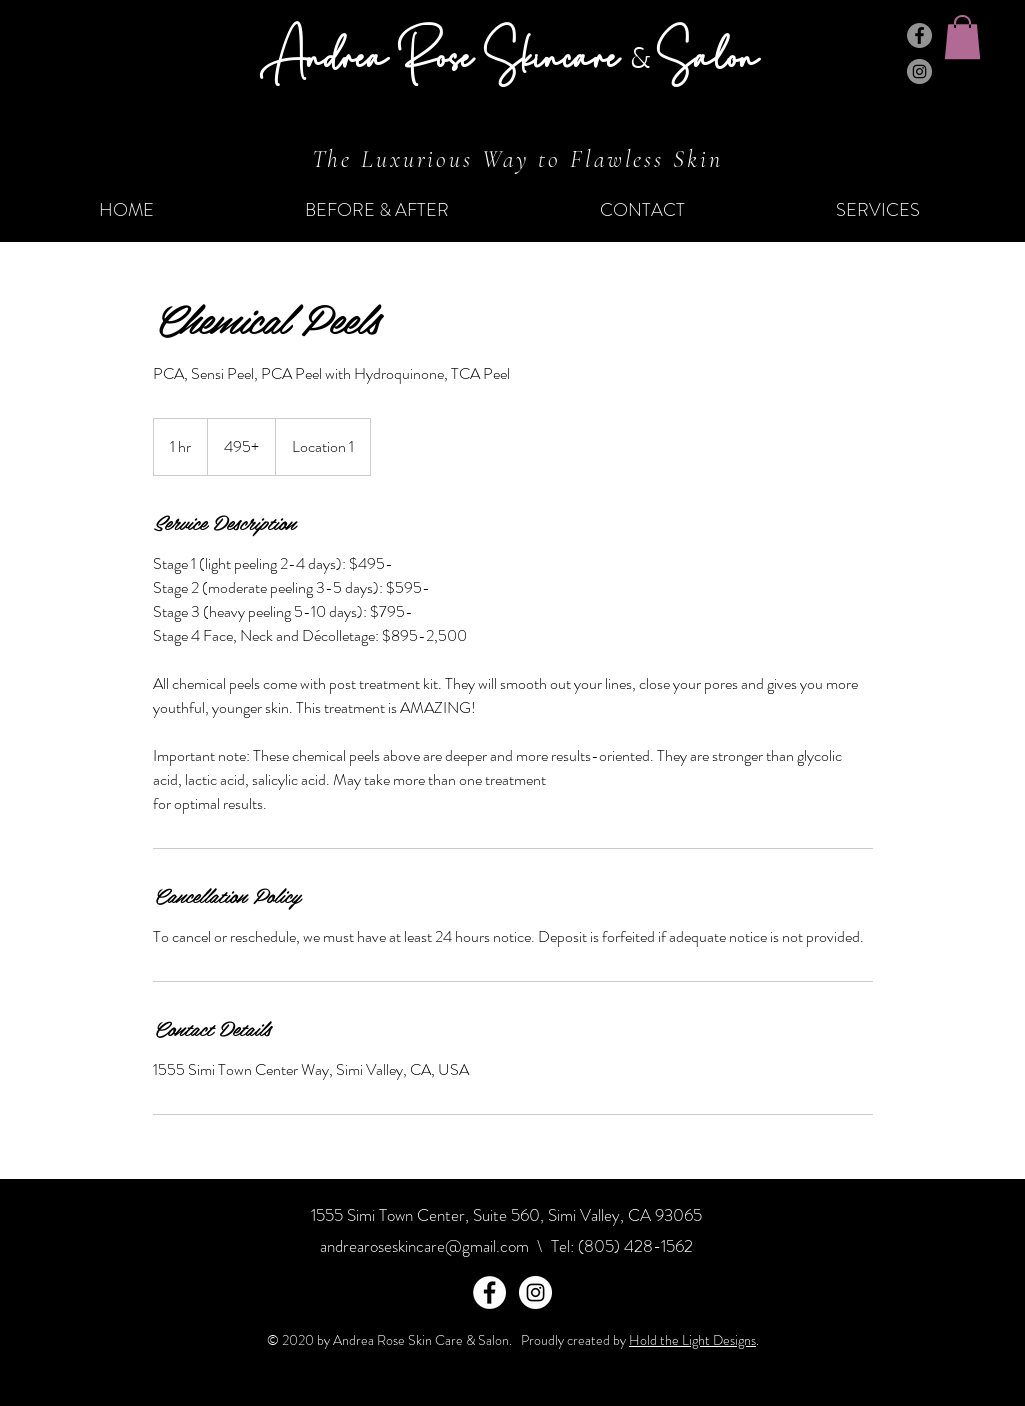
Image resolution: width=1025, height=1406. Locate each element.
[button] (962, 37)
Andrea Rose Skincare (445, 54)
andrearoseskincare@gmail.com (424, 1246)
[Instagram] (919, 71)
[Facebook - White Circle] (489, 1292)
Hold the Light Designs (692, 1340)
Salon (707, 54)
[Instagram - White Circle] (535, 1292)
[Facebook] (919, 35)
